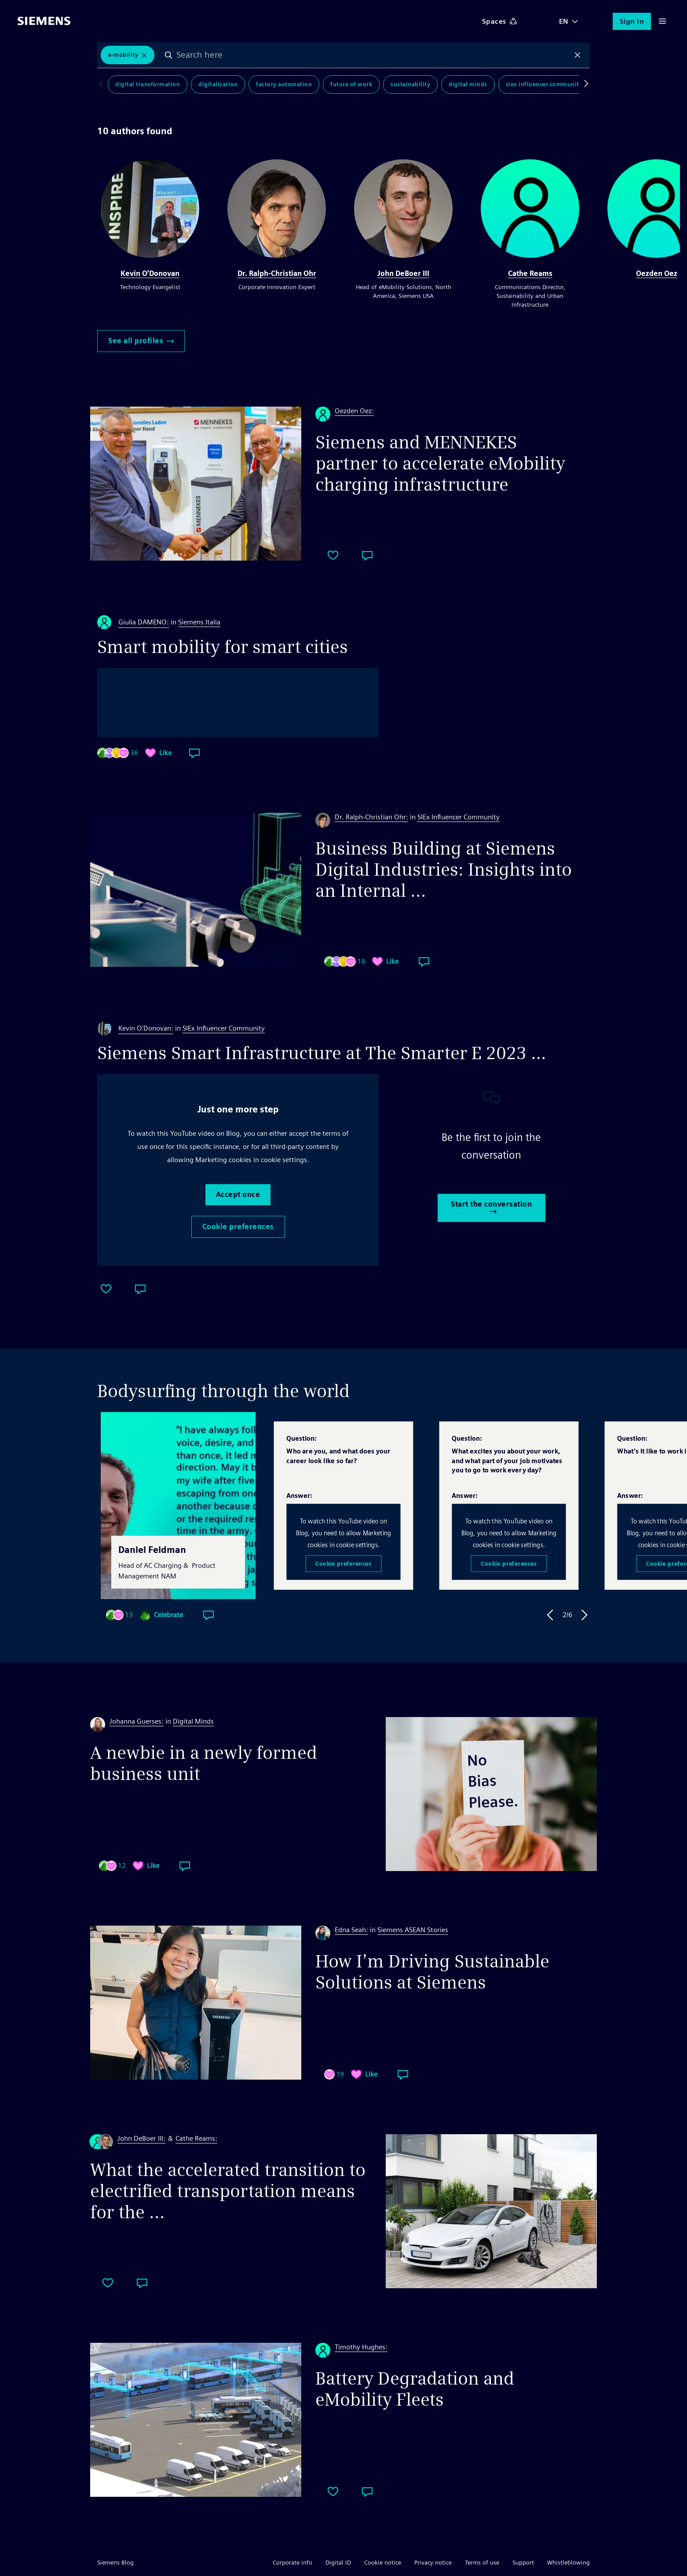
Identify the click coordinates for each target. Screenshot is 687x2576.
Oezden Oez (656, 273)
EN (564, 21)
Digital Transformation (147, 84)
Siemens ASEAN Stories (412, 1930)
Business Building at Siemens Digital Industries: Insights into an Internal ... (443, 869)
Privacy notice (433, 2562)
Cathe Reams (530, 273)
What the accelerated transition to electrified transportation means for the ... (227, 2191)
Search (168, 55)
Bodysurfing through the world (223, 1391)
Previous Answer (550, 1615)
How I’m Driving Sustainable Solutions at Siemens (432, 1972)
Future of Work (351, 84)
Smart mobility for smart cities (222, 646)
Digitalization (218, 84)
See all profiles (141, 341)
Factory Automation (284, 84)
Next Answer (584, 1615)
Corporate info (292, 2562)
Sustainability (410, 84)
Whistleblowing (568, 2562)
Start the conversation (491, 1207)
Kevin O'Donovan (150, 273)
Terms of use (482, 2562)
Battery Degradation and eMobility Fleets (414, 2389)
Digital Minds (468, 84)
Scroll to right (584, 84)
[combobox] (372, 55)
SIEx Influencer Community (544, 84)
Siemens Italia (199, 622)
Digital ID (338, 2562)
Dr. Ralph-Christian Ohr (277, 273)
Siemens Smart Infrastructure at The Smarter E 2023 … (321, 1053)
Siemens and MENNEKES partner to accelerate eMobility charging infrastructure (440, 463)
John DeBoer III (403, 273)
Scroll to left (102, 84)
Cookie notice (382, 2562)
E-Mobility (123, 54)
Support (523, 2562)
